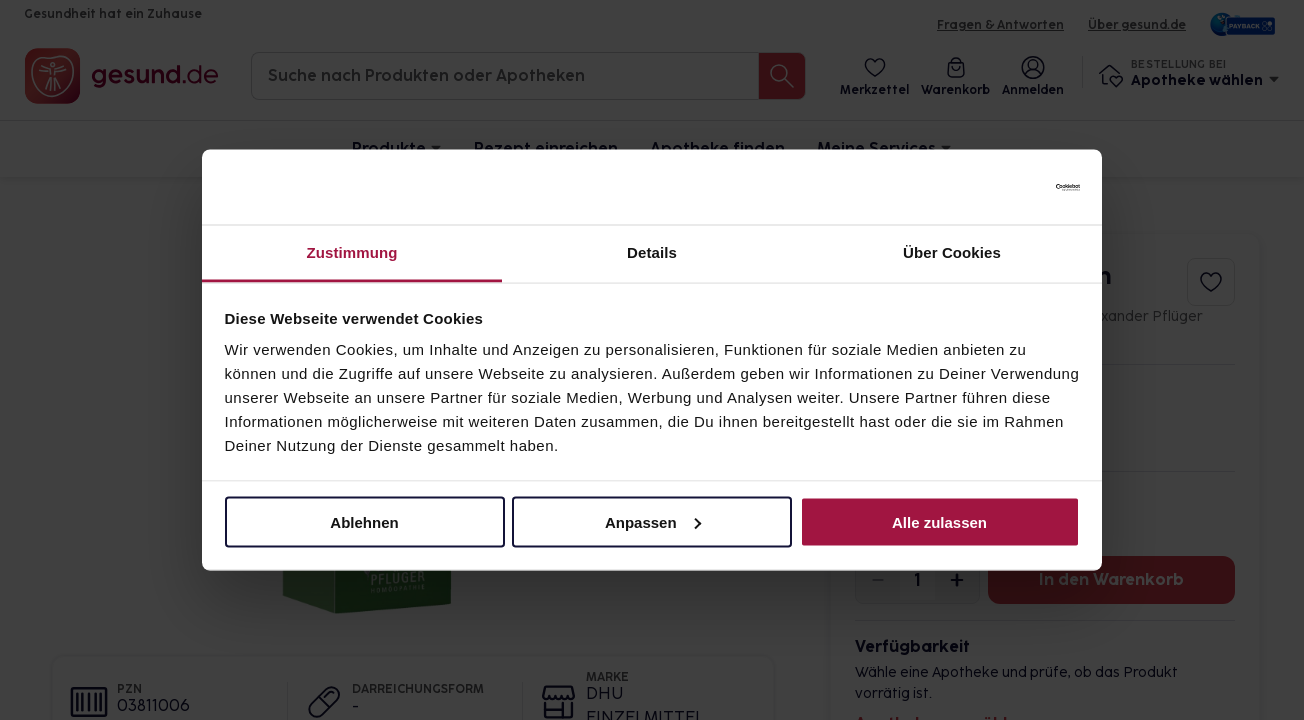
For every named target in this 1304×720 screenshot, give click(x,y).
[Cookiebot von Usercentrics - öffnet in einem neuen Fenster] (992, 187)
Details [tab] (652, 252)
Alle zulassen (939, 521)
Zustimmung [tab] (352, 252)
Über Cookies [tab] (952, 252)
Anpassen (653, 521)
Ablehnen (364, 521)
